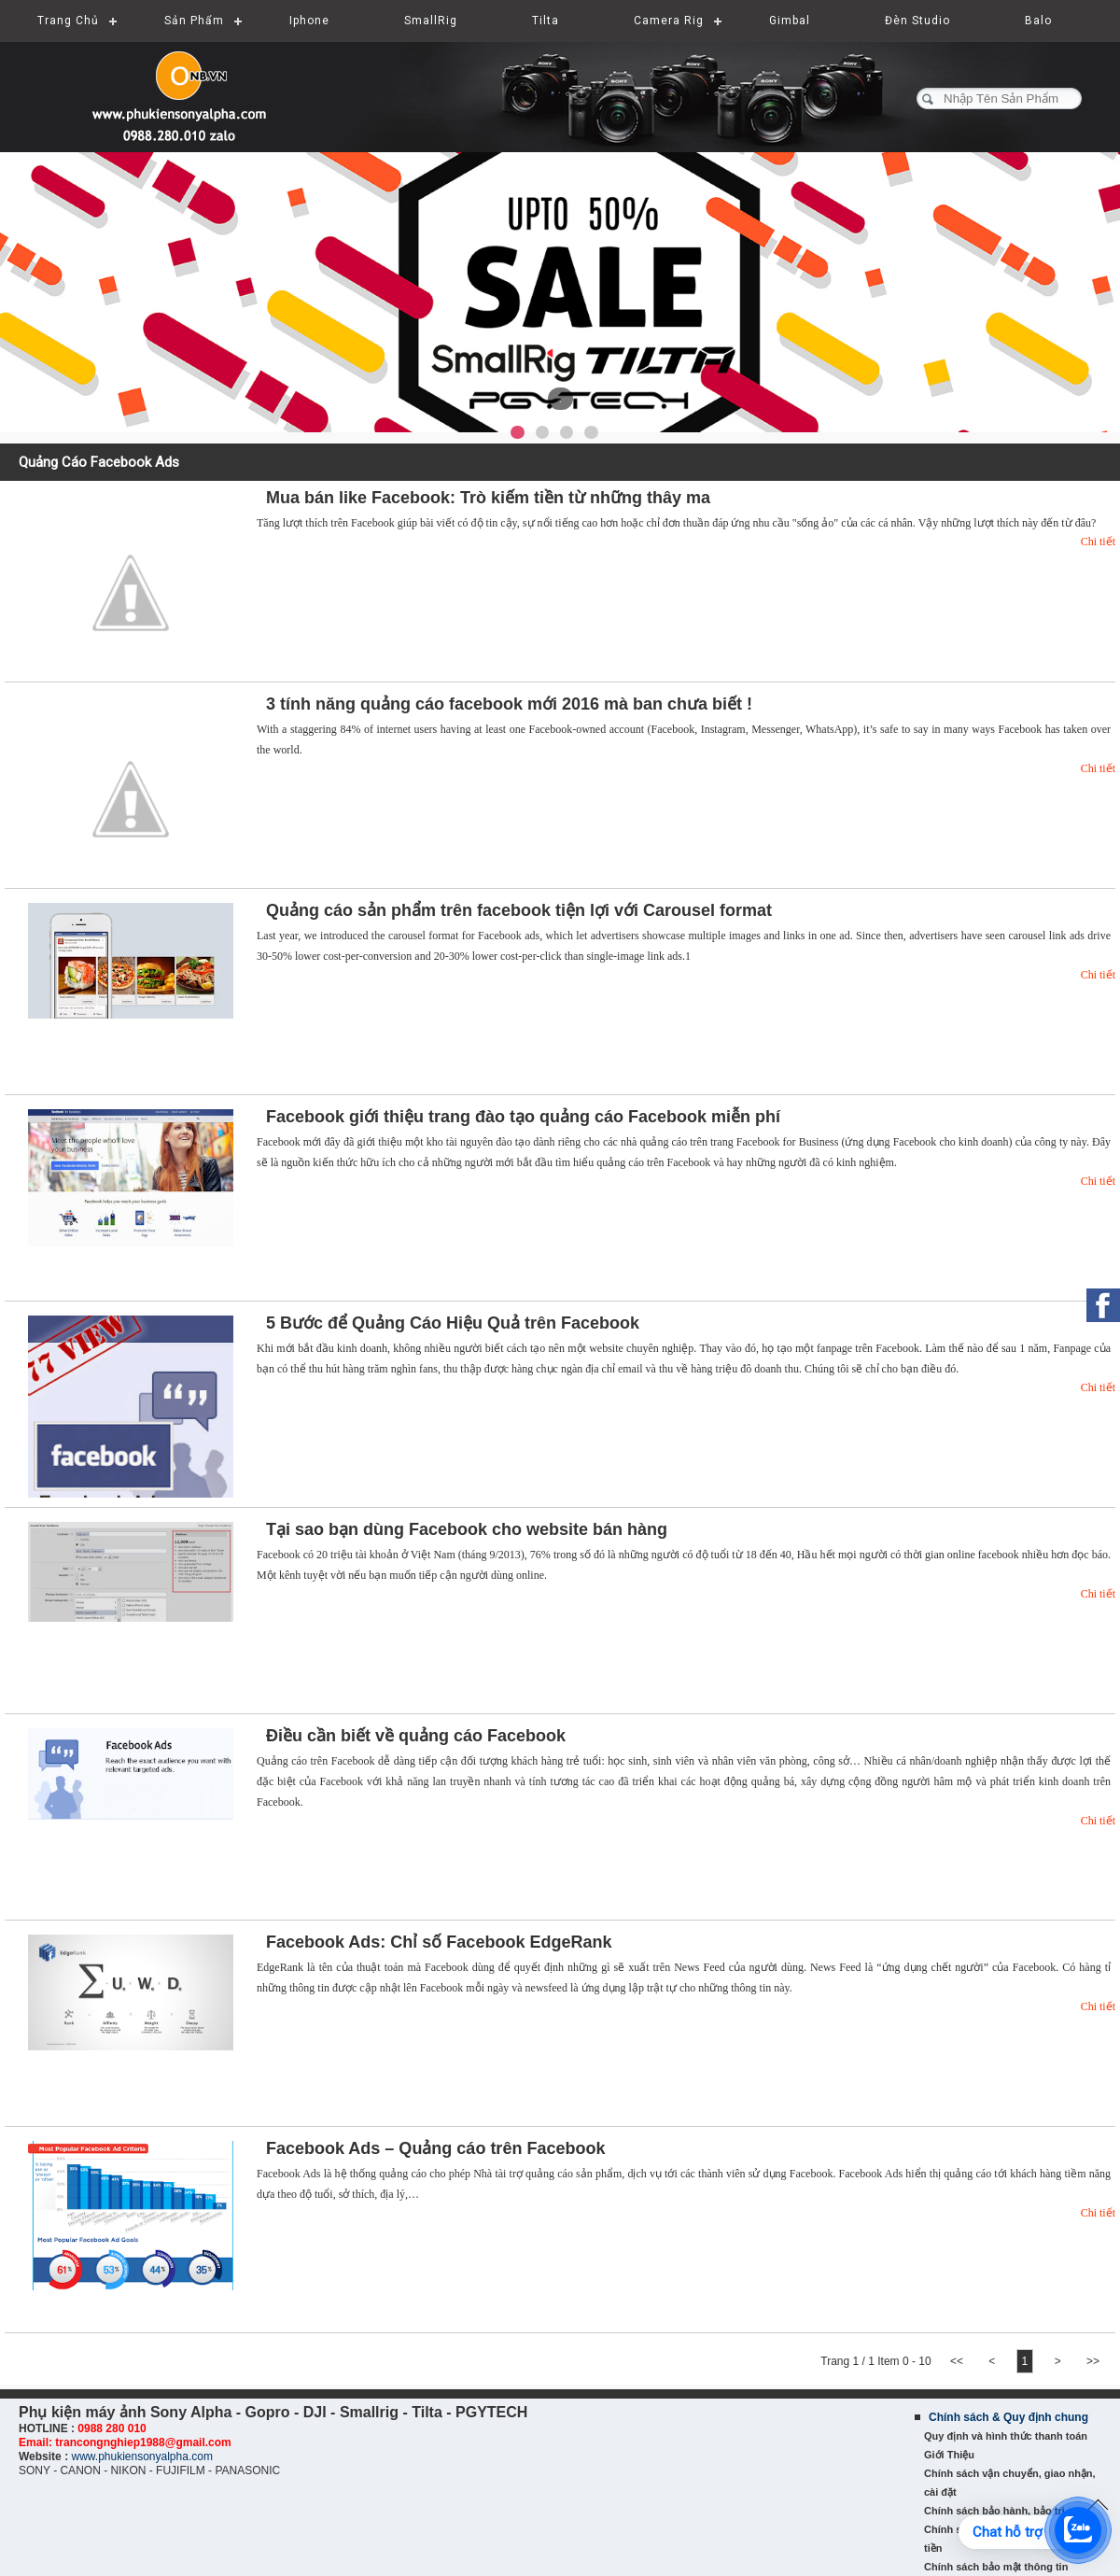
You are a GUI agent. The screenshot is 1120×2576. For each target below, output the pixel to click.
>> (1092, 2361)
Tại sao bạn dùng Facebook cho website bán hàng (466, 1529)
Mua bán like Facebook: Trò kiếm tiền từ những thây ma (488, 497)
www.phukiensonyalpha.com (141, 2456)
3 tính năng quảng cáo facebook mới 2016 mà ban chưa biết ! (509, 704)
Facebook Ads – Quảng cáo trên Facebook (435, 2148)
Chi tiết (1098, 541)
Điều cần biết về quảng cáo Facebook (416, 1735)
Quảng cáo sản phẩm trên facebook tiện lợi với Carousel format (519, 910)
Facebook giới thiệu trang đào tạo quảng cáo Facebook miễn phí (523, 1116)
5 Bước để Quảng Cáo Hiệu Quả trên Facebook (452, 1323)
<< (957, 2361)
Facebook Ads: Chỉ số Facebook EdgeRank (438, 1942)
